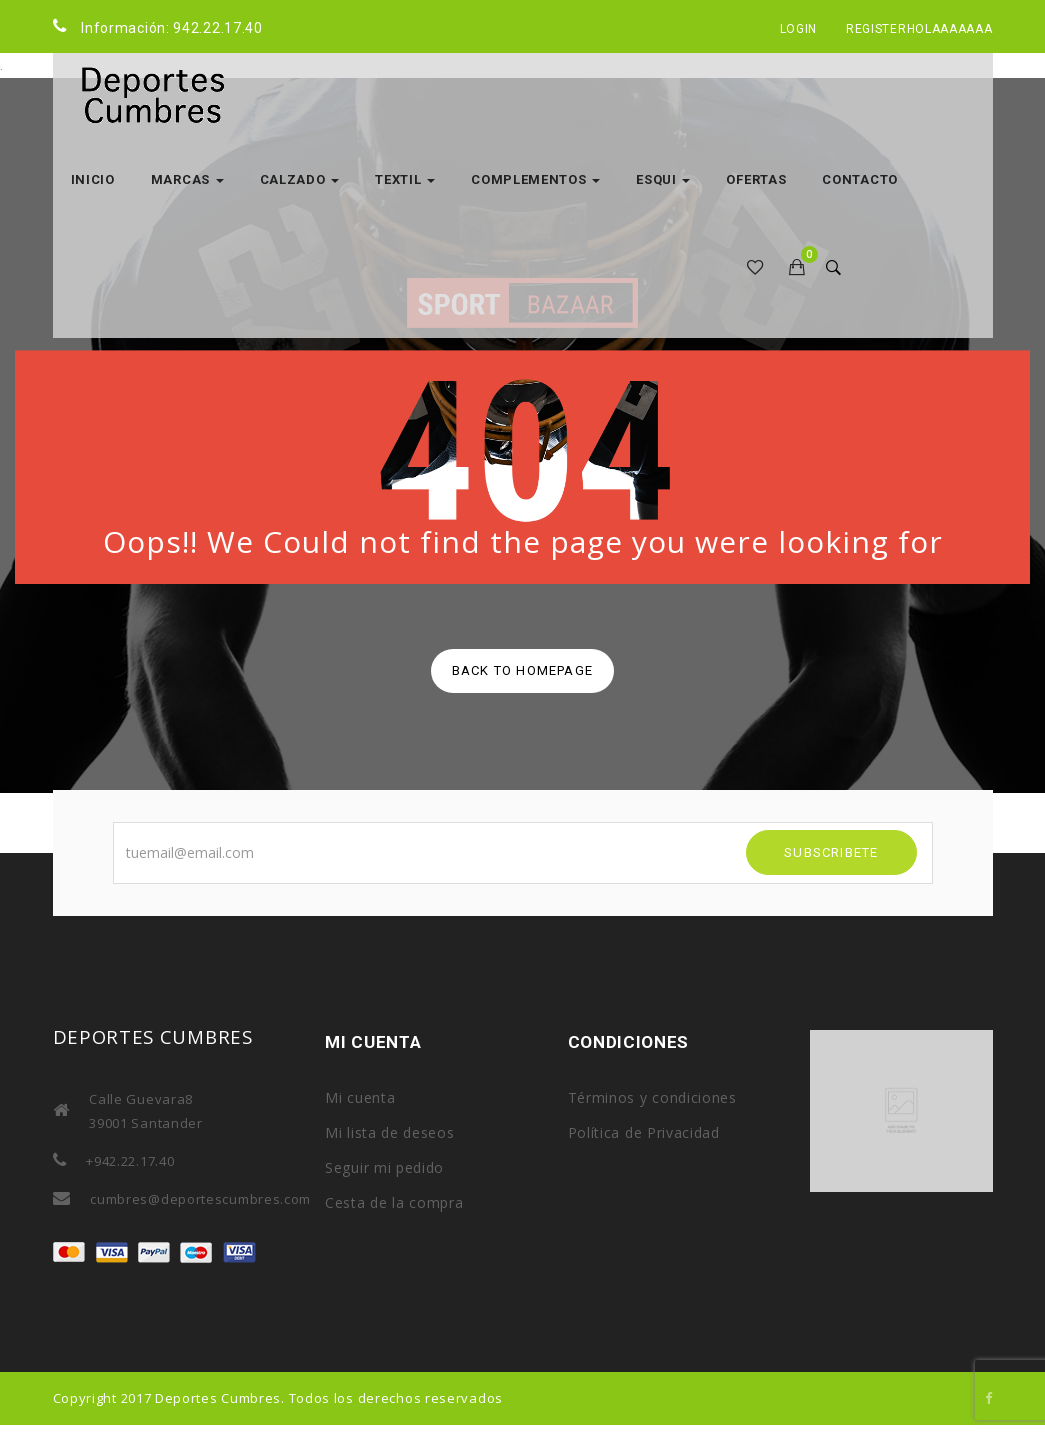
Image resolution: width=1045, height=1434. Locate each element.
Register (876, 29)
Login (799, 29)
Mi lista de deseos (390, 1132)
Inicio (93, 179)
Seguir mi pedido (384, 1167)
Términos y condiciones (652, 1097)
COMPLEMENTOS (535, 179)
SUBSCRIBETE (831, 852)
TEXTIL (405, 179)
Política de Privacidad (644, 1132)
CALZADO (300, 179)
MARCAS (187, 179)
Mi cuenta (360, 1097)
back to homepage (522, 670)
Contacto (860, 179)
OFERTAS (756, 179)
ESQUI (663, 179)
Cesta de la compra (394, 1202)
